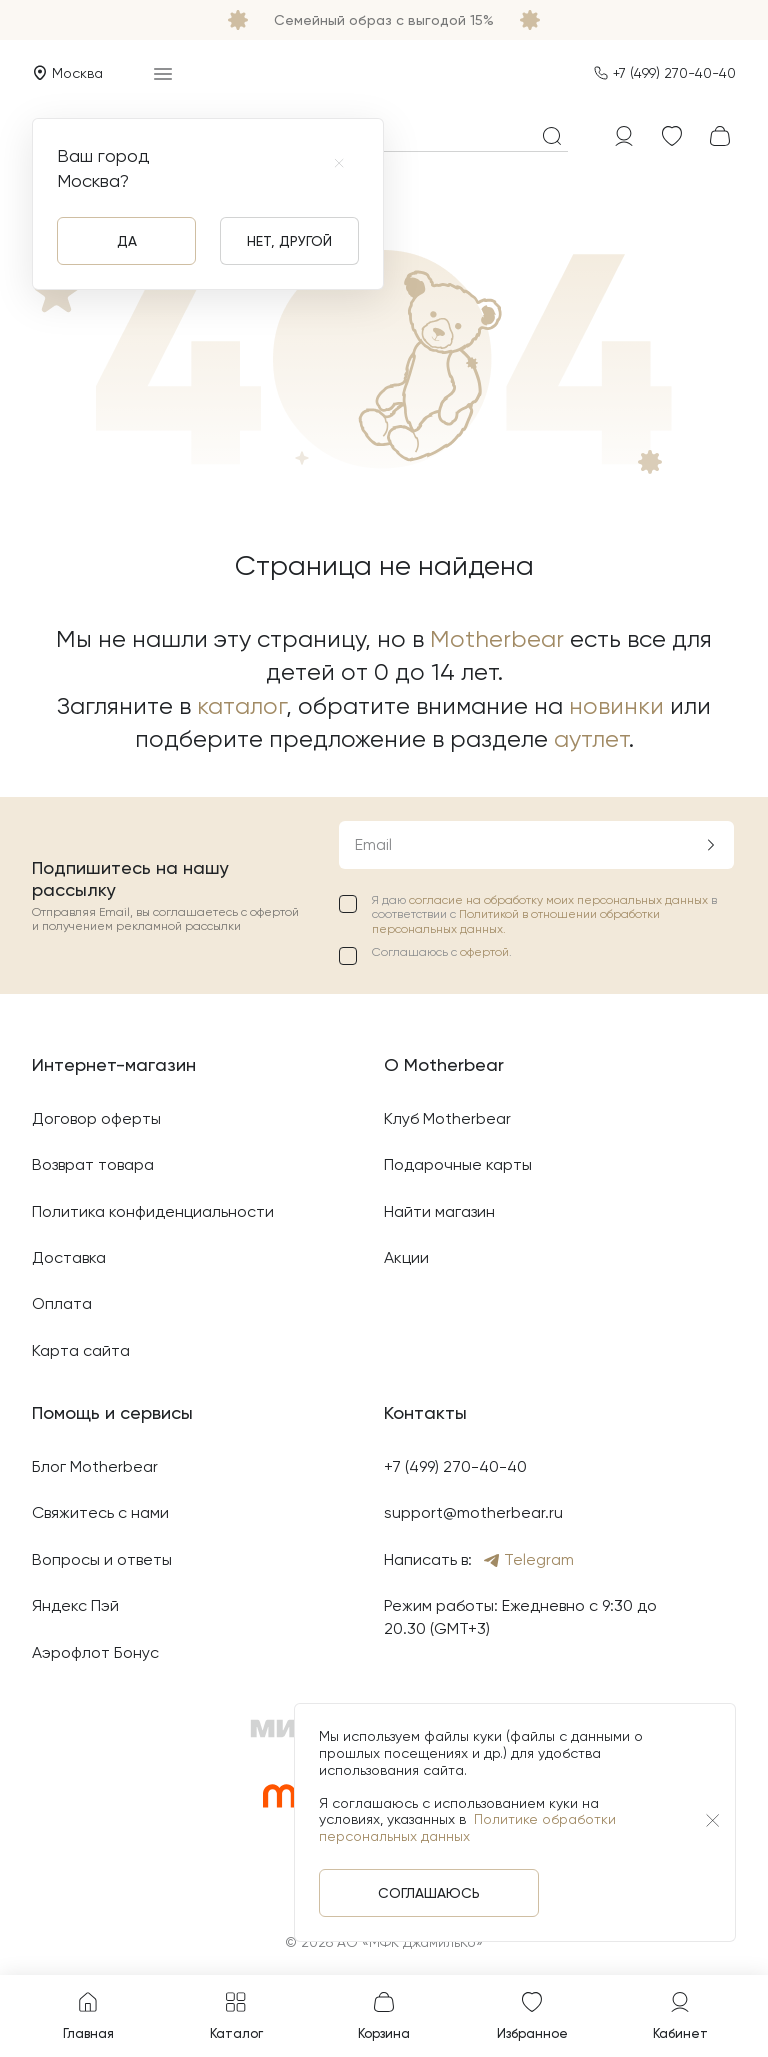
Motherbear (497, 639)
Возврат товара (93, 1164)
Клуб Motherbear (447, 1118)
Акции (406, 1257)
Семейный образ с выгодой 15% (384, 20)
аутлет (591, 739)
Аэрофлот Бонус (95, 1652)
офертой (484, 952)
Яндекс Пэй (75, 1605)
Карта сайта (81, 1350)
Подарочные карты (458, 1164)
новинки (616, 706)
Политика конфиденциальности (153, 1211)
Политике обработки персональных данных (467, 1827)
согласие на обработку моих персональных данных (560, 900)
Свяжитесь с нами (100, 1512)
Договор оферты (96, 1118)
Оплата (62, 1303)
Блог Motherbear (95, 1466)
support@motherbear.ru (473, 1512)
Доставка (69, 1257)
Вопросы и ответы (102, 1559)
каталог (241, 706)
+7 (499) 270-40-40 (674, 73)
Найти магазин (439, 1211)
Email (373, 844)
